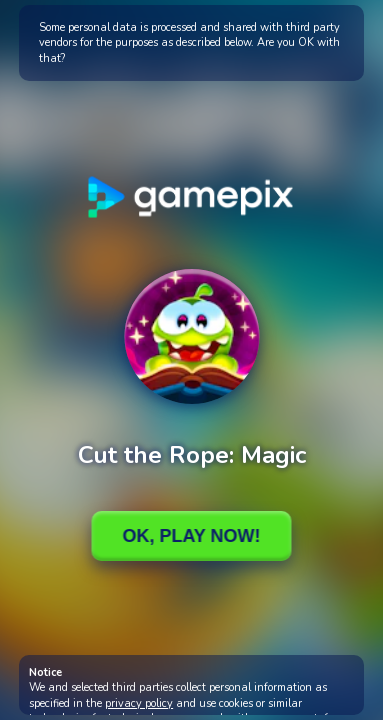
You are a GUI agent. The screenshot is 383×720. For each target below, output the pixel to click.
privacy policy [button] (139, 703)
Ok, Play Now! (191, 536)
